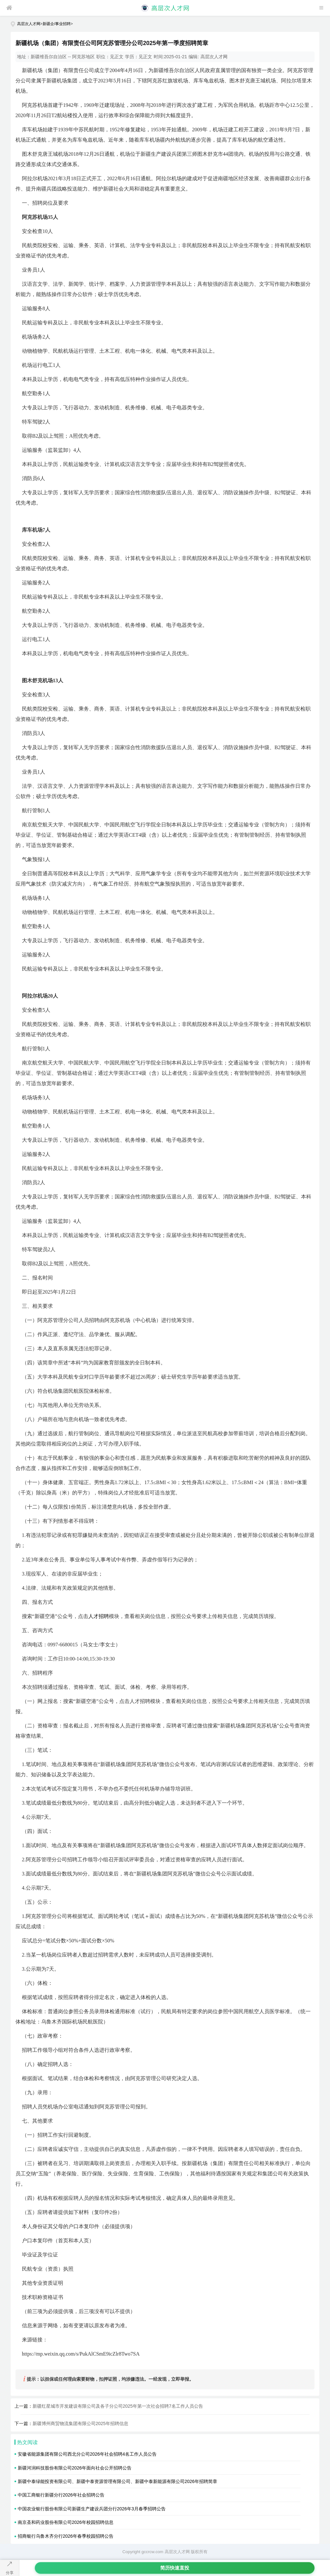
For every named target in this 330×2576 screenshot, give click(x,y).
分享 (10, 2573)
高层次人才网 (28, 24)
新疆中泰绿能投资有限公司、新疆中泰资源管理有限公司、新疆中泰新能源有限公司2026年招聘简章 (117, 2481)
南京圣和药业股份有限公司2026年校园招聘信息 (65, 2522)
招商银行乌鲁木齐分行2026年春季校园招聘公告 (65, 2536)
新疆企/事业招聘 (57, 24)
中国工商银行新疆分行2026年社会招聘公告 (61, 2494)
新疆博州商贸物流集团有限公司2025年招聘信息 (80, 2423)
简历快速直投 (174, 2568)
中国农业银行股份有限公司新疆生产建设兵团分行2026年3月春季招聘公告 (92, 2508)
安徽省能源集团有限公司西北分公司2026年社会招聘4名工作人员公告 (87, 2454)
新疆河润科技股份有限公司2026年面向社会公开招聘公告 (74, 2467)
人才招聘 (98, 1616)
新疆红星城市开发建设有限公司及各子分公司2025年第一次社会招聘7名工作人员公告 (118, 2406)
